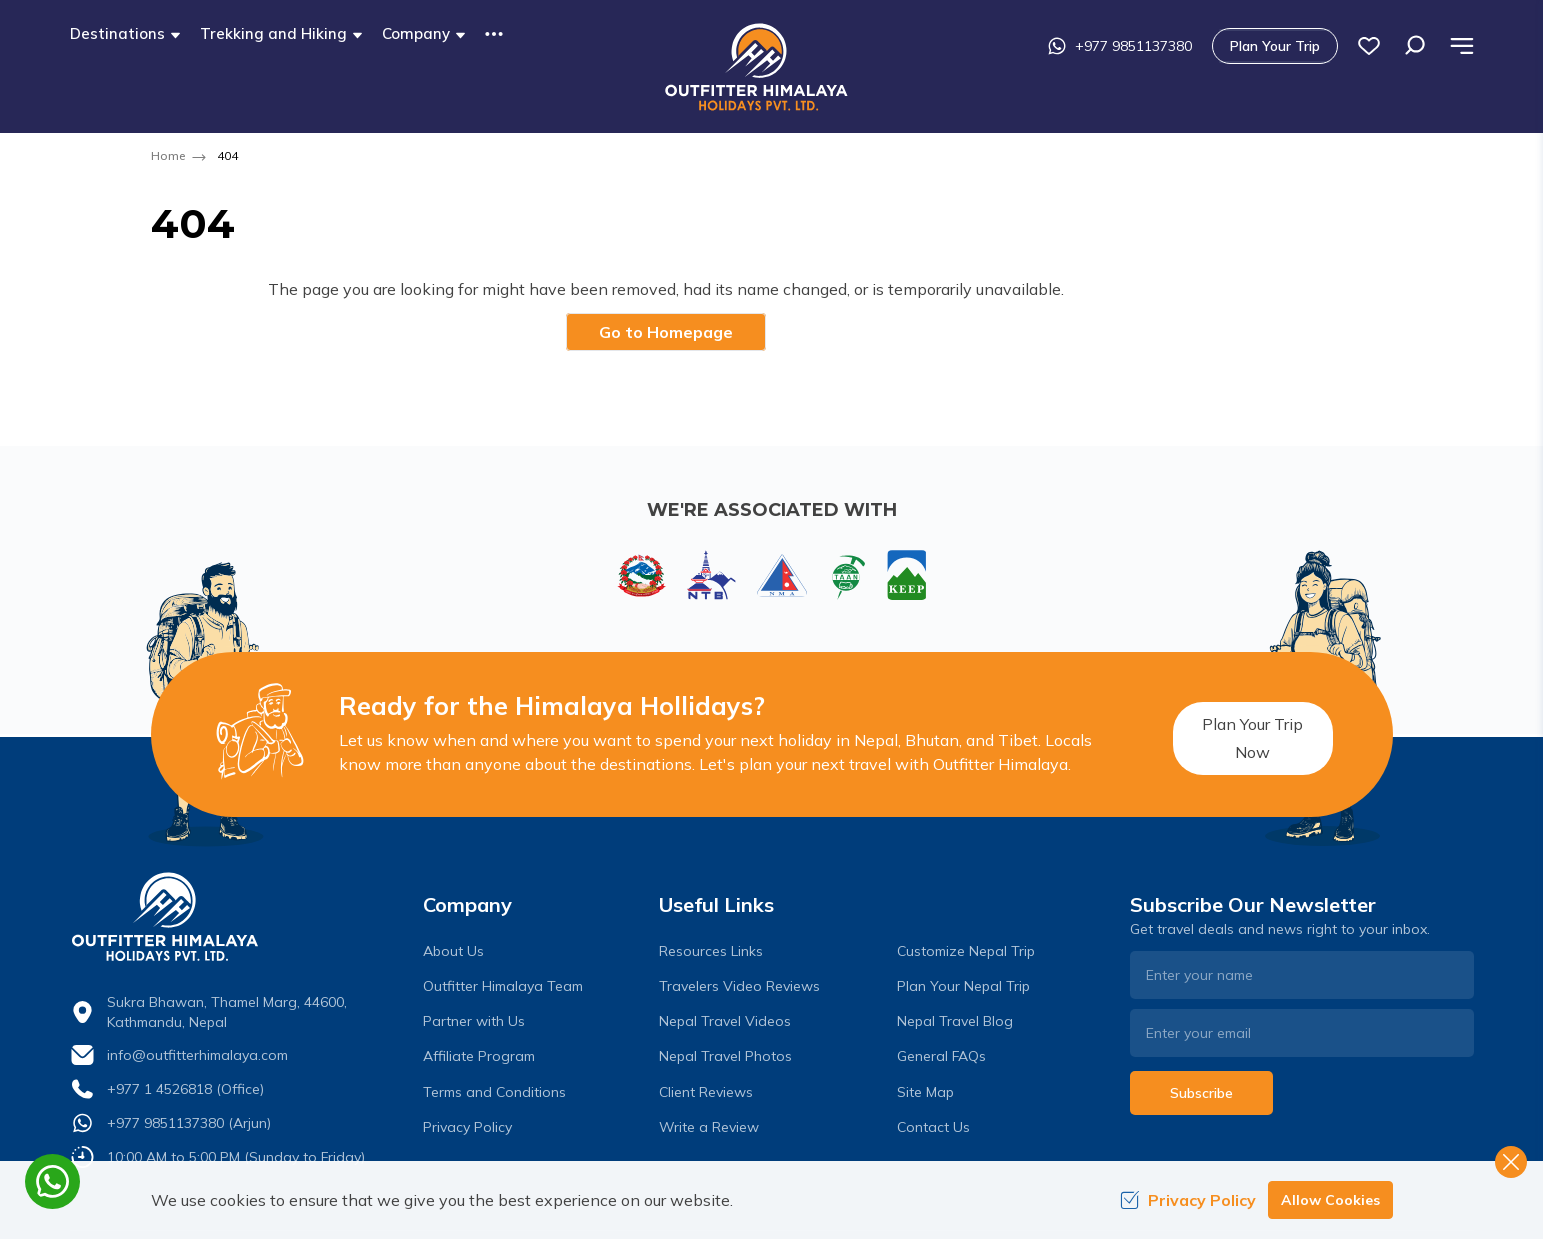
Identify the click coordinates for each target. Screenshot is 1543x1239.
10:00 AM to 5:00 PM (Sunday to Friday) (236, 1157)
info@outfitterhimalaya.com (197, 1055)
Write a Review (709, 1127)
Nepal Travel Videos (725, 1021)
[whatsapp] (52, 1181)
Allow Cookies (1330, 1200)
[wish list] (1463, 46)
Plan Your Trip (1369, 46)
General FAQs (941, 1056)
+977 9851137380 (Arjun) (189, 1123)
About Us (453, 951)
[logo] (242, 917)
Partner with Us (474, 1021)
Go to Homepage (666, 332)
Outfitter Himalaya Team (503, 986)
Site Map (925, 1092)
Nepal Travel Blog (955, 1021)
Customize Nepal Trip (966, 951)
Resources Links (711, 951)
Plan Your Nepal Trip (963, 986)
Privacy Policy (467, 1127)
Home (168, 155)
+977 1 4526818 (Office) (185, 1089)
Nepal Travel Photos (725, 1056)
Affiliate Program (479, 1056)
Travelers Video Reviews (739, 986)
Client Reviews (706, 1092)
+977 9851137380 (1213, 46)
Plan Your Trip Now (1233, 734)
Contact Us (933, 1127)
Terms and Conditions (494, 1092)
